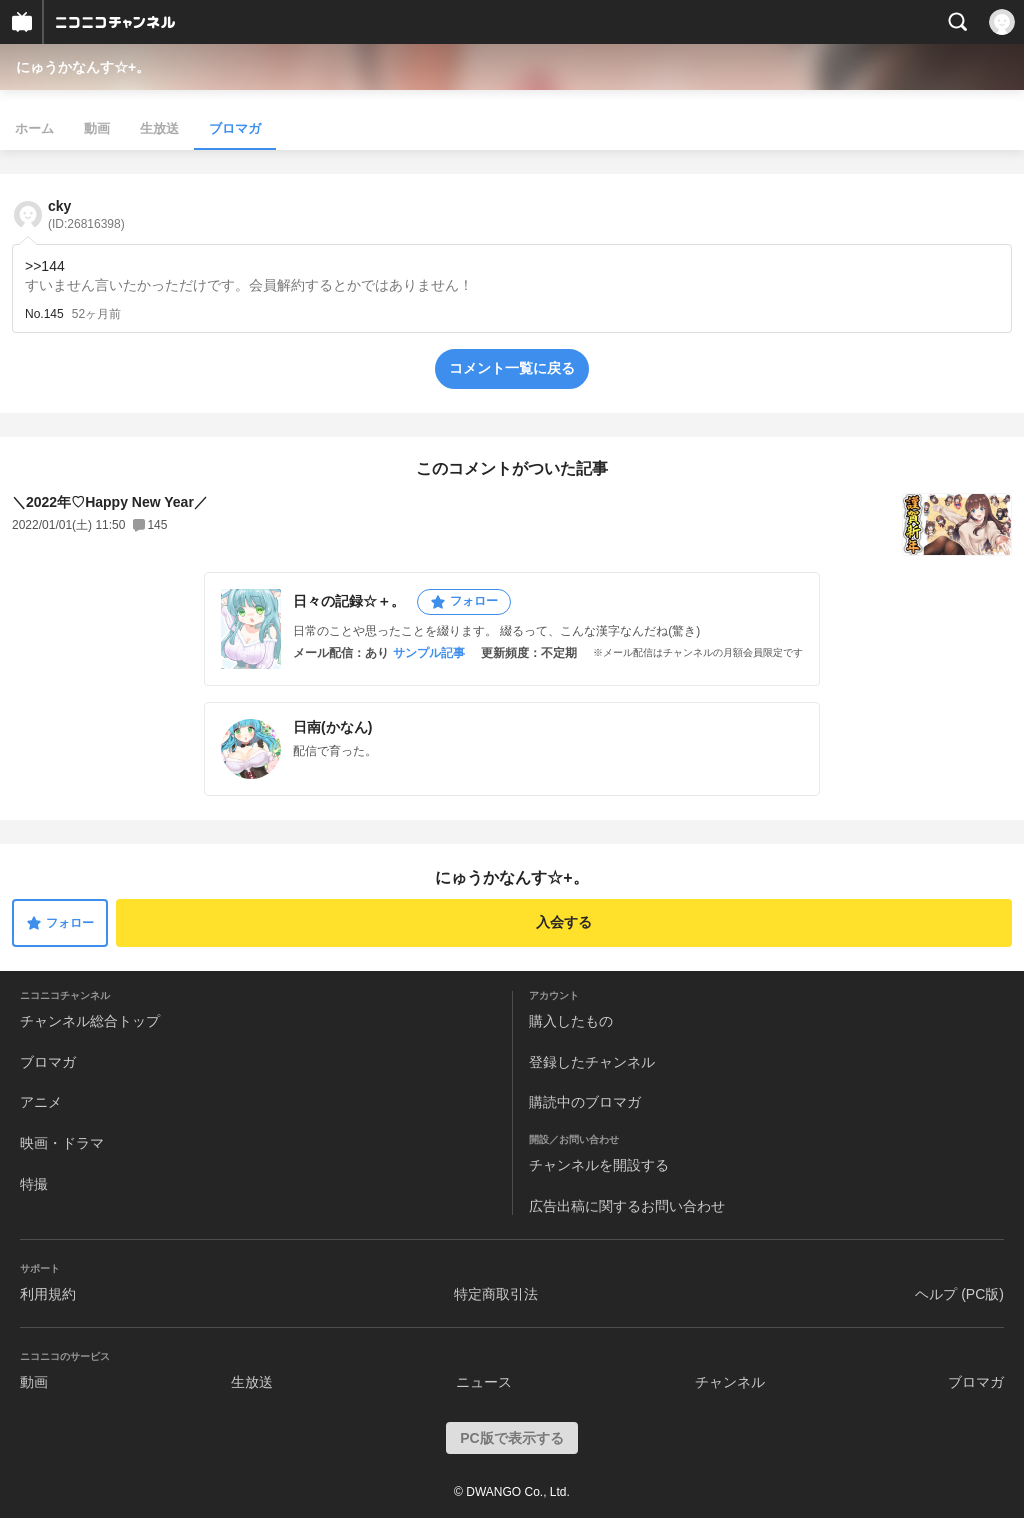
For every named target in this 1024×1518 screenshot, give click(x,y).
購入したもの (571, 1021)
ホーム (34, 128)
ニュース (484, 1382)
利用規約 (48, 1294)
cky (86, 214)
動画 (97, 128)
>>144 (45, 266)
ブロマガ (235, 128)
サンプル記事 (429, 653)
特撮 (34, 1184)
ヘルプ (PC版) (959, 1294)
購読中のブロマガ (585, 1102)
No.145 (44, 314)
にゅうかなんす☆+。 (83, 67)
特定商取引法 (496, 1294)
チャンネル (730, 1382)
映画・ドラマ (62, 1143)
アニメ (41, 1102)
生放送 (159, 128)
